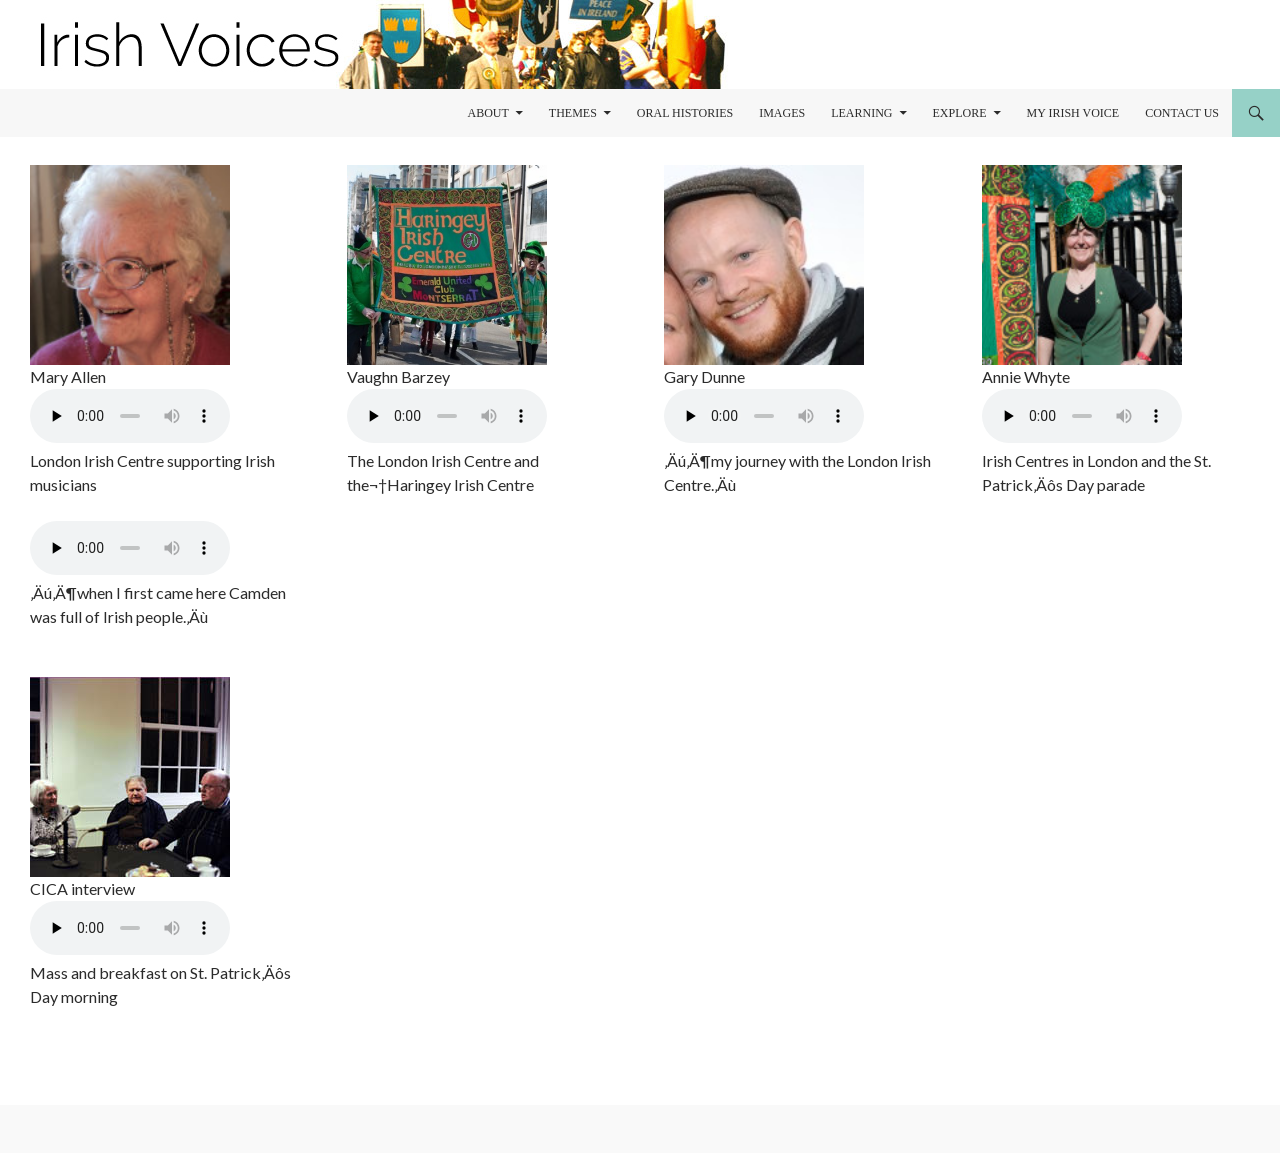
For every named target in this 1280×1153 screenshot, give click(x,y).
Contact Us (1182, 113)
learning (861, 113)
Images (782, 113)
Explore (960, 113)
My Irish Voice (1073, 113)
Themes (573, 113)
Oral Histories (685, 113)
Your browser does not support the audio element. (130, 416)
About (487, 113)
